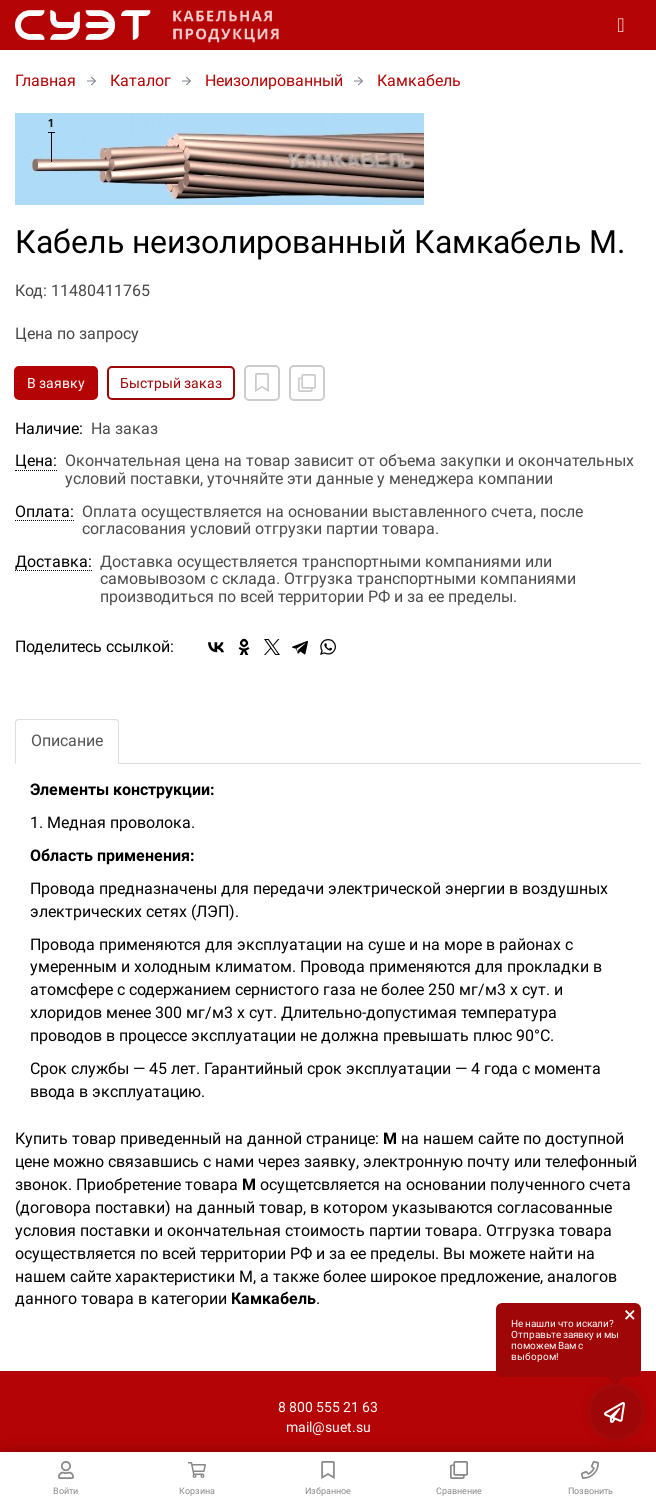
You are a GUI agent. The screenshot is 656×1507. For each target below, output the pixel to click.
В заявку (56, 383)
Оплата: (44, 512)
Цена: (36, 461)
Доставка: (53, 562)
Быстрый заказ (171, 383)
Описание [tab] (67, 740)
